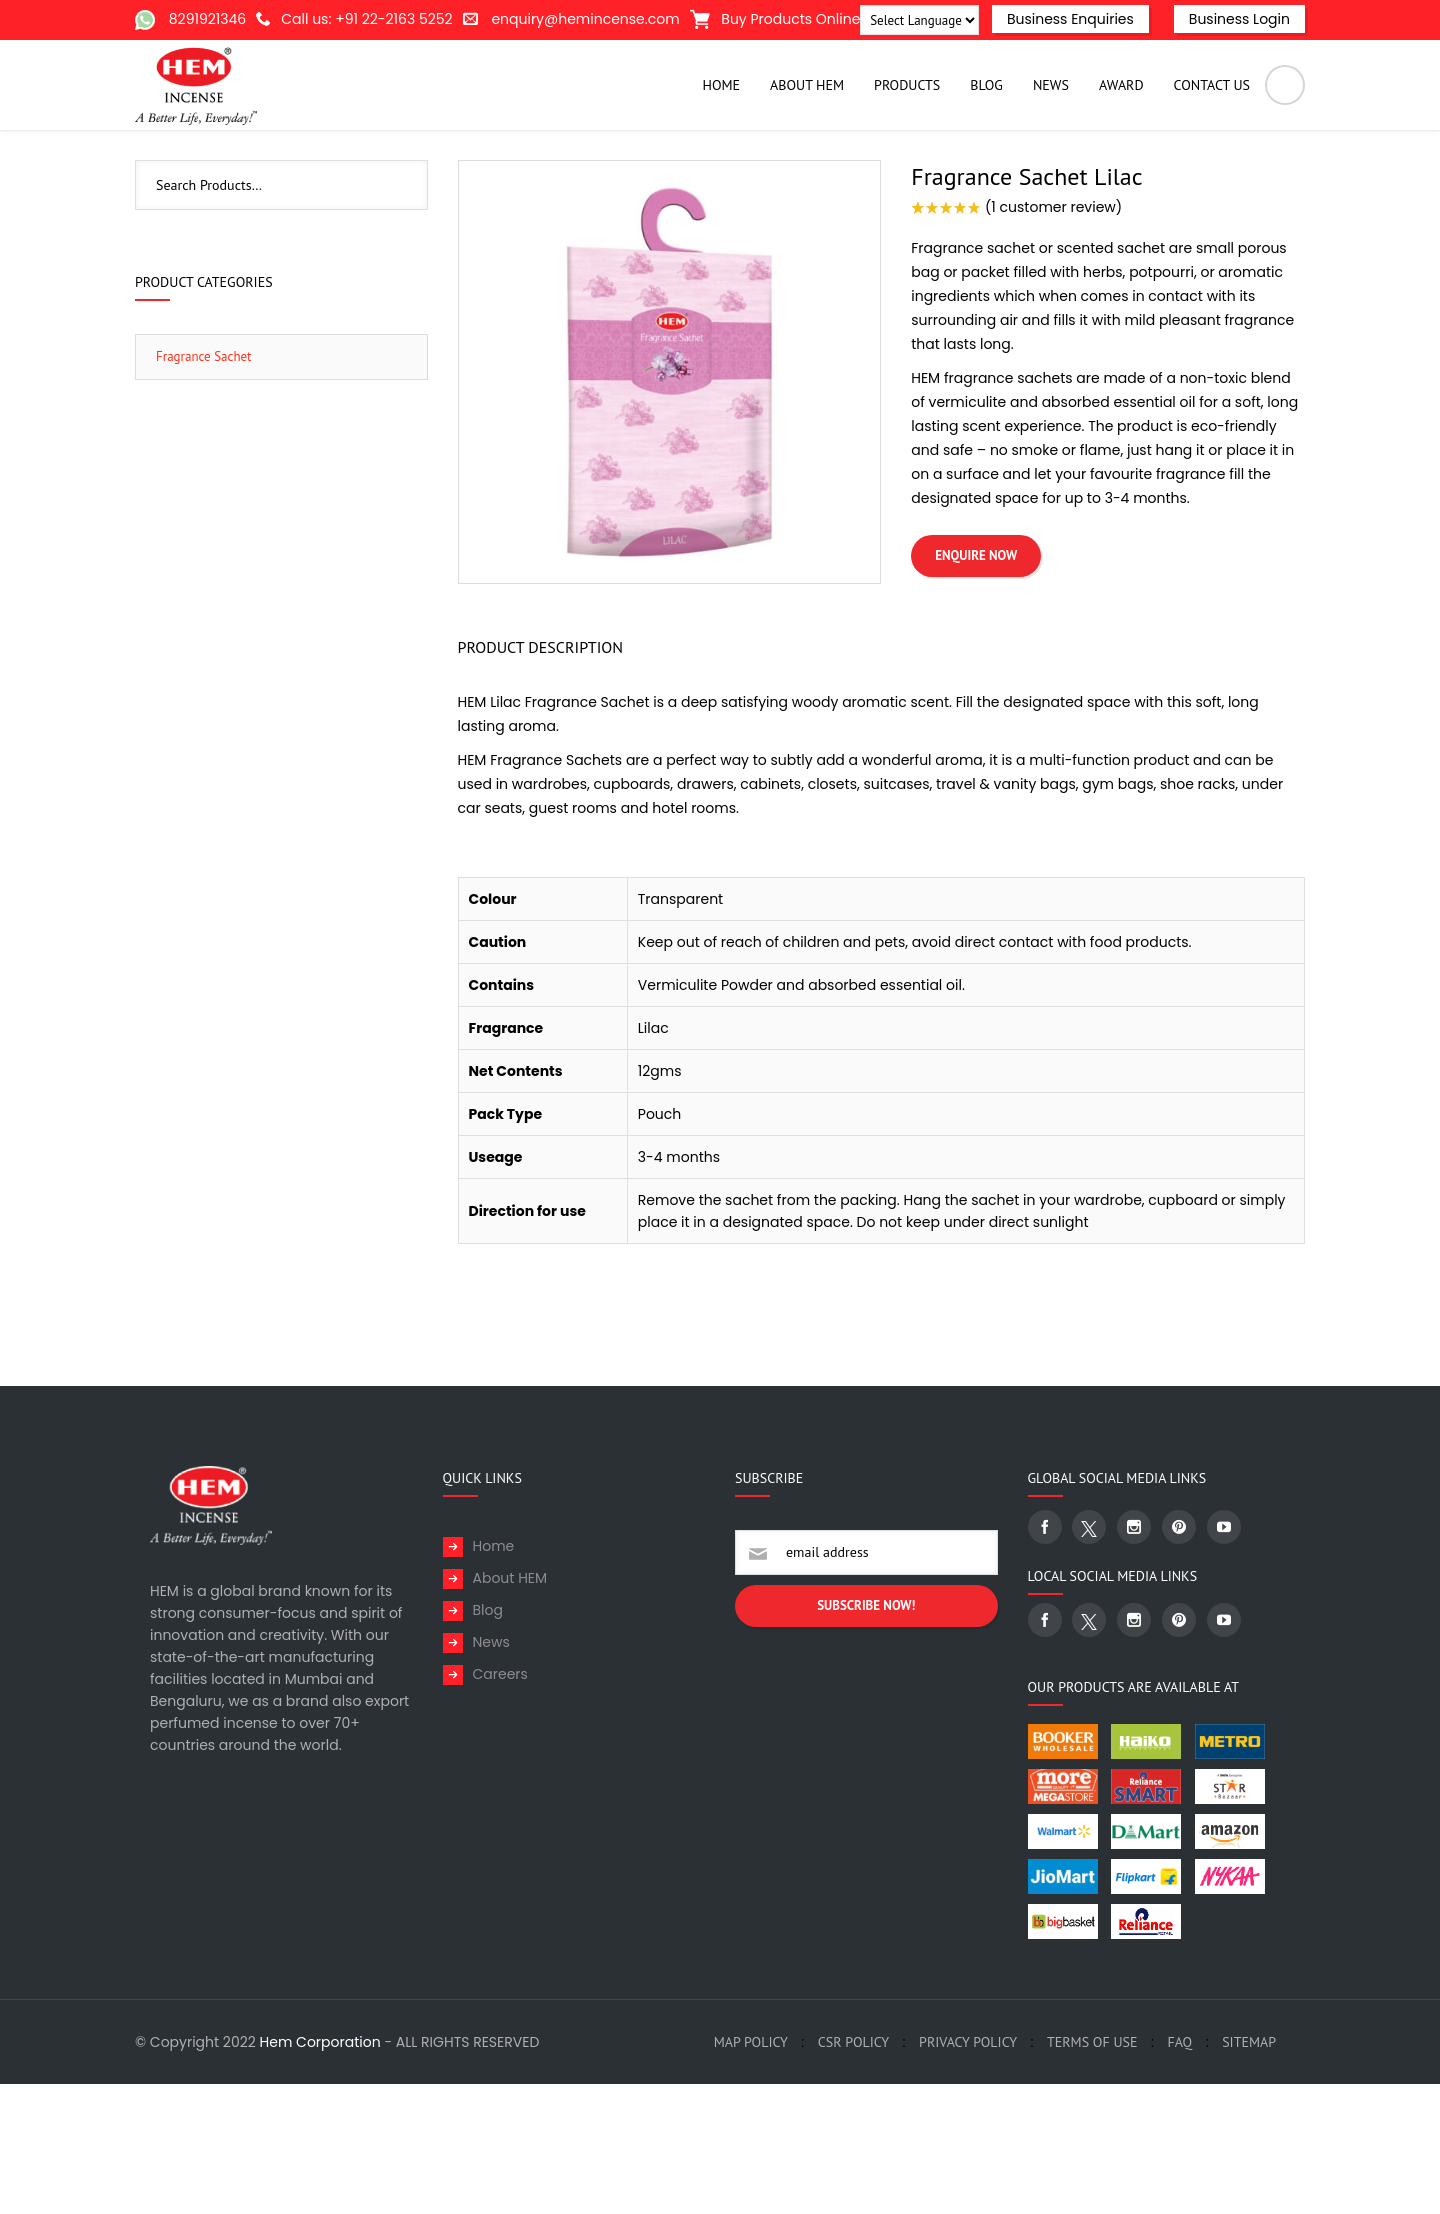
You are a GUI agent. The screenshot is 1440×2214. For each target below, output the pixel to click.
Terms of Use (1092, 2172)
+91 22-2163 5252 (394, 19)
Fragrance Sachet (1092, 177)
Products (991, 177)
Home (927, 177)
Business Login (1239, 19)
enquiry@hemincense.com (585, 19)
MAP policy (751, 2172)
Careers (500, 1804)
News (491, 1772)
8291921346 (207, 19)
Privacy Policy (968, 2172)
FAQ (1179, 2172)
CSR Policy (853, 2172)
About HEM (510, 1708)
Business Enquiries (1070, 19)
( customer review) (1053, 337)
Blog (488, 1740)
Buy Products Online (775, 19)
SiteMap (1249, 2172)
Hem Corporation (320, 2172)
